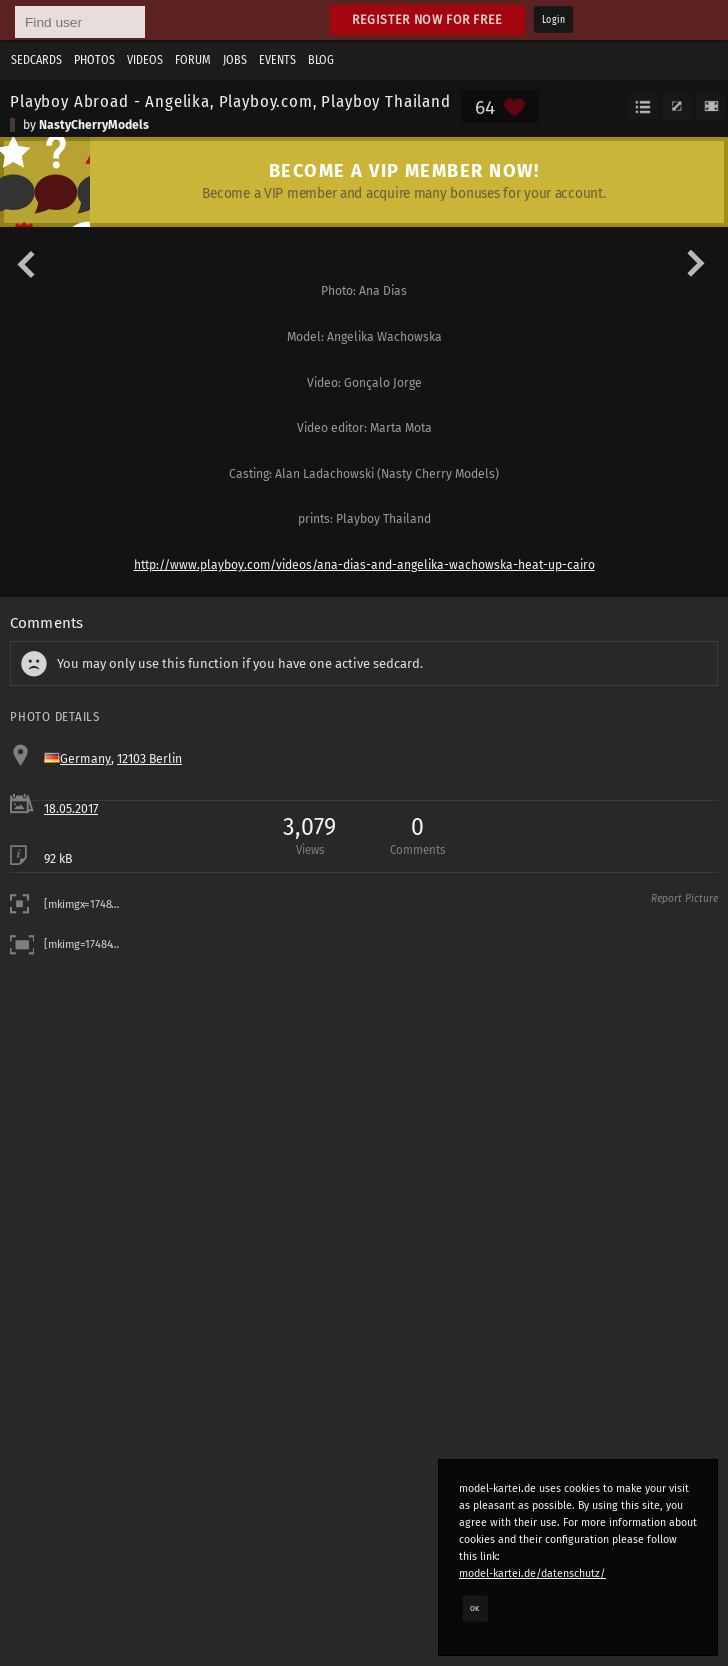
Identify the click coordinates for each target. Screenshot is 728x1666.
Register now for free (427, 19)
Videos (145, 60)
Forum (193, 60)
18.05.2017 (71, 809)
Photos (94, 60)
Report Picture (684, 899)
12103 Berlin (149, 759)
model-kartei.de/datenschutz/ (532, 1573)
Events (277, 60)
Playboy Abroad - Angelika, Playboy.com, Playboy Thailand (230, 101)
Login (553, 20)
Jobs (235, 60)
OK (475, 1608)
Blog (321, 60)
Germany (85, 759)
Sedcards (36, 60)
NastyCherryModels (94, 125)
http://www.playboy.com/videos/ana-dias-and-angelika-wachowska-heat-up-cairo (364, 565)
